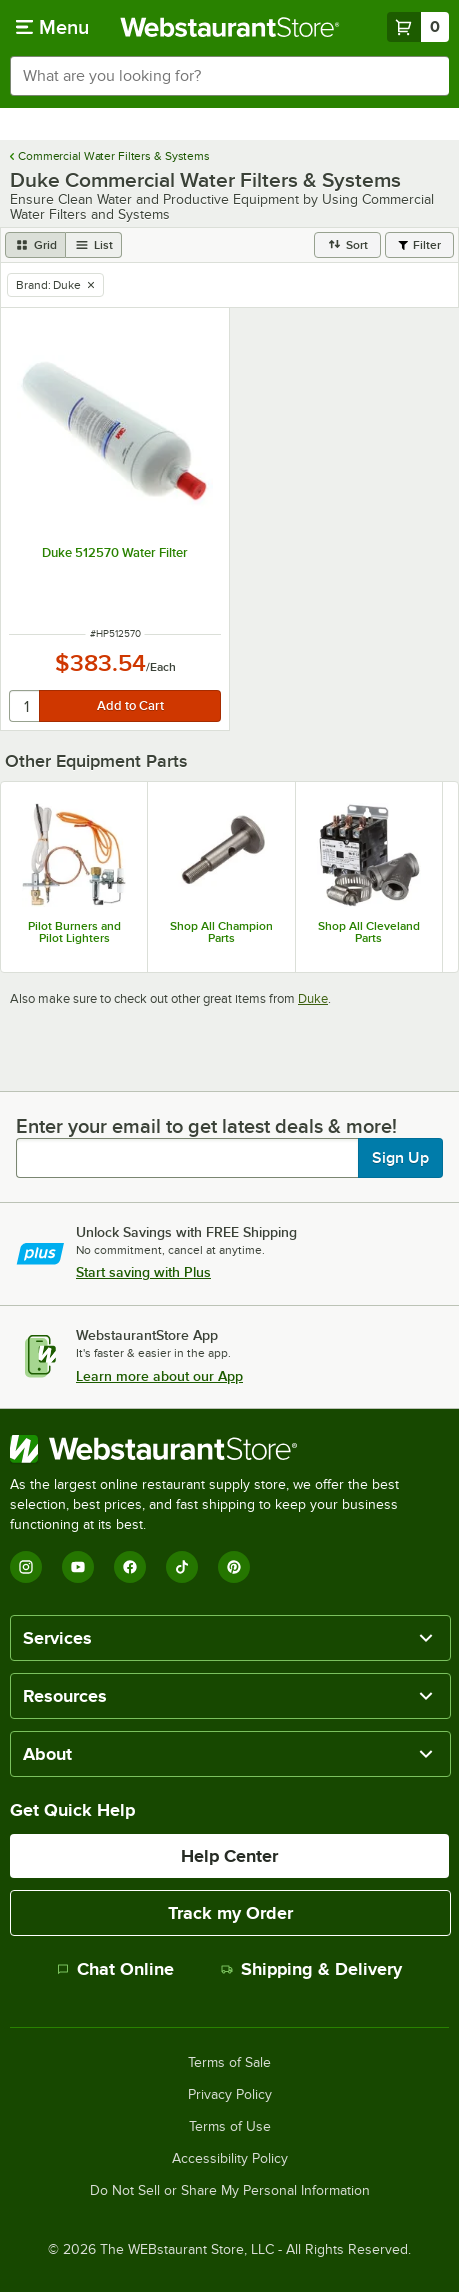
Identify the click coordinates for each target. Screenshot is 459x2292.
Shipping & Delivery (311, 1969)
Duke (313, 998)
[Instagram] (26, 1567)
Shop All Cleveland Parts (369, 932)
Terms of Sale (229, 2063)
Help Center (229, 1856)
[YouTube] (78, 1567)
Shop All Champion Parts (221, 932)
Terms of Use (230, 2127)
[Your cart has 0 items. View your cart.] (418, 27)
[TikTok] (182, 1567)
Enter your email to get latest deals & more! (206, 1126)
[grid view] (35, 245)
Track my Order (230, 1913)
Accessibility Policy (230, 2159)
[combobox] (229, 76)
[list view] (94, 245)
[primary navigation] (52, 27)
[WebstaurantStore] (229, 1449)
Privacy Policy (230, 2095)
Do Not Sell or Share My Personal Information (230, 2191)
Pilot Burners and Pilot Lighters (74, 932)
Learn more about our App (159, 1376)
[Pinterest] (234, 1567)
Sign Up (400, 1158)
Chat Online (115, 1969)
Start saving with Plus (143, 1272)
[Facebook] (130, 1567)
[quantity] (25, 706)
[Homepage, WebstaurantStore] (230, 27)
